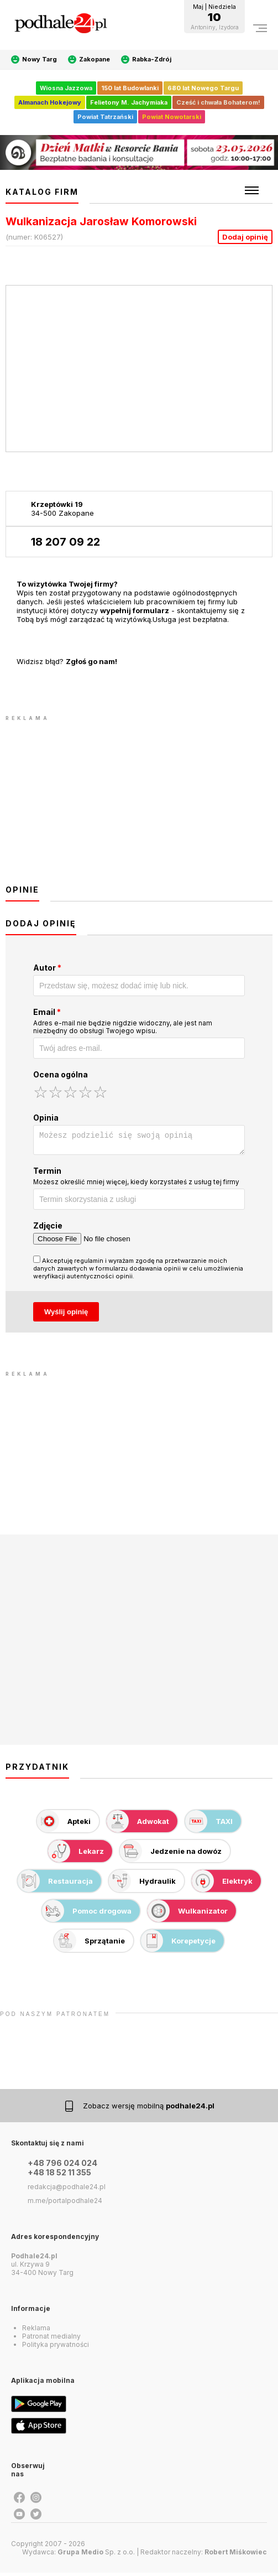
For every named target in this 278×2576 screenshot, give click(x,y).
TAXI (209, 1824)
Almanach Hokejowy (49, 102)
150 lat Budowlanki (130, 88)
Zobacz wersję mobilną (148, 2109)
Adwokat (138, 1824)
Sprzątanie (89, 1944)
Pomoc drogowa (87, 1914)
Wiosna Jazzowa (66, 88)
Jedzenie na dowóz (171, 1854)
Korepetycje (178, 1944)
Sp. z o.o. (96, 2555)
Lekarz (76, 1854)
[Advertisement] (139, 801)
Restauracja (55, 1884)
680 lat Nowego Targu (203, 88)
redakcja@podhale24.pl (67, 2190)
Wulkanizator (188, 1914)
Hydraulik (142, 1884)
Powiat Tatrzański (105, 117)
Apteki (64, 1824)
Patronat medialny (51, 2339)
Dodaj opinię (245, 236)
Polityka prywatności (55, 2348)
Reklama (36, 2331)
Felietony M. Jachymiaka (128, 102)
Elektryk (222, 1884)
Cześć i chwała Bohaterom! (218, 102)
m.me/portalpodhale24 (65, 2204)
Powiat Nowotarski (171, 117)
